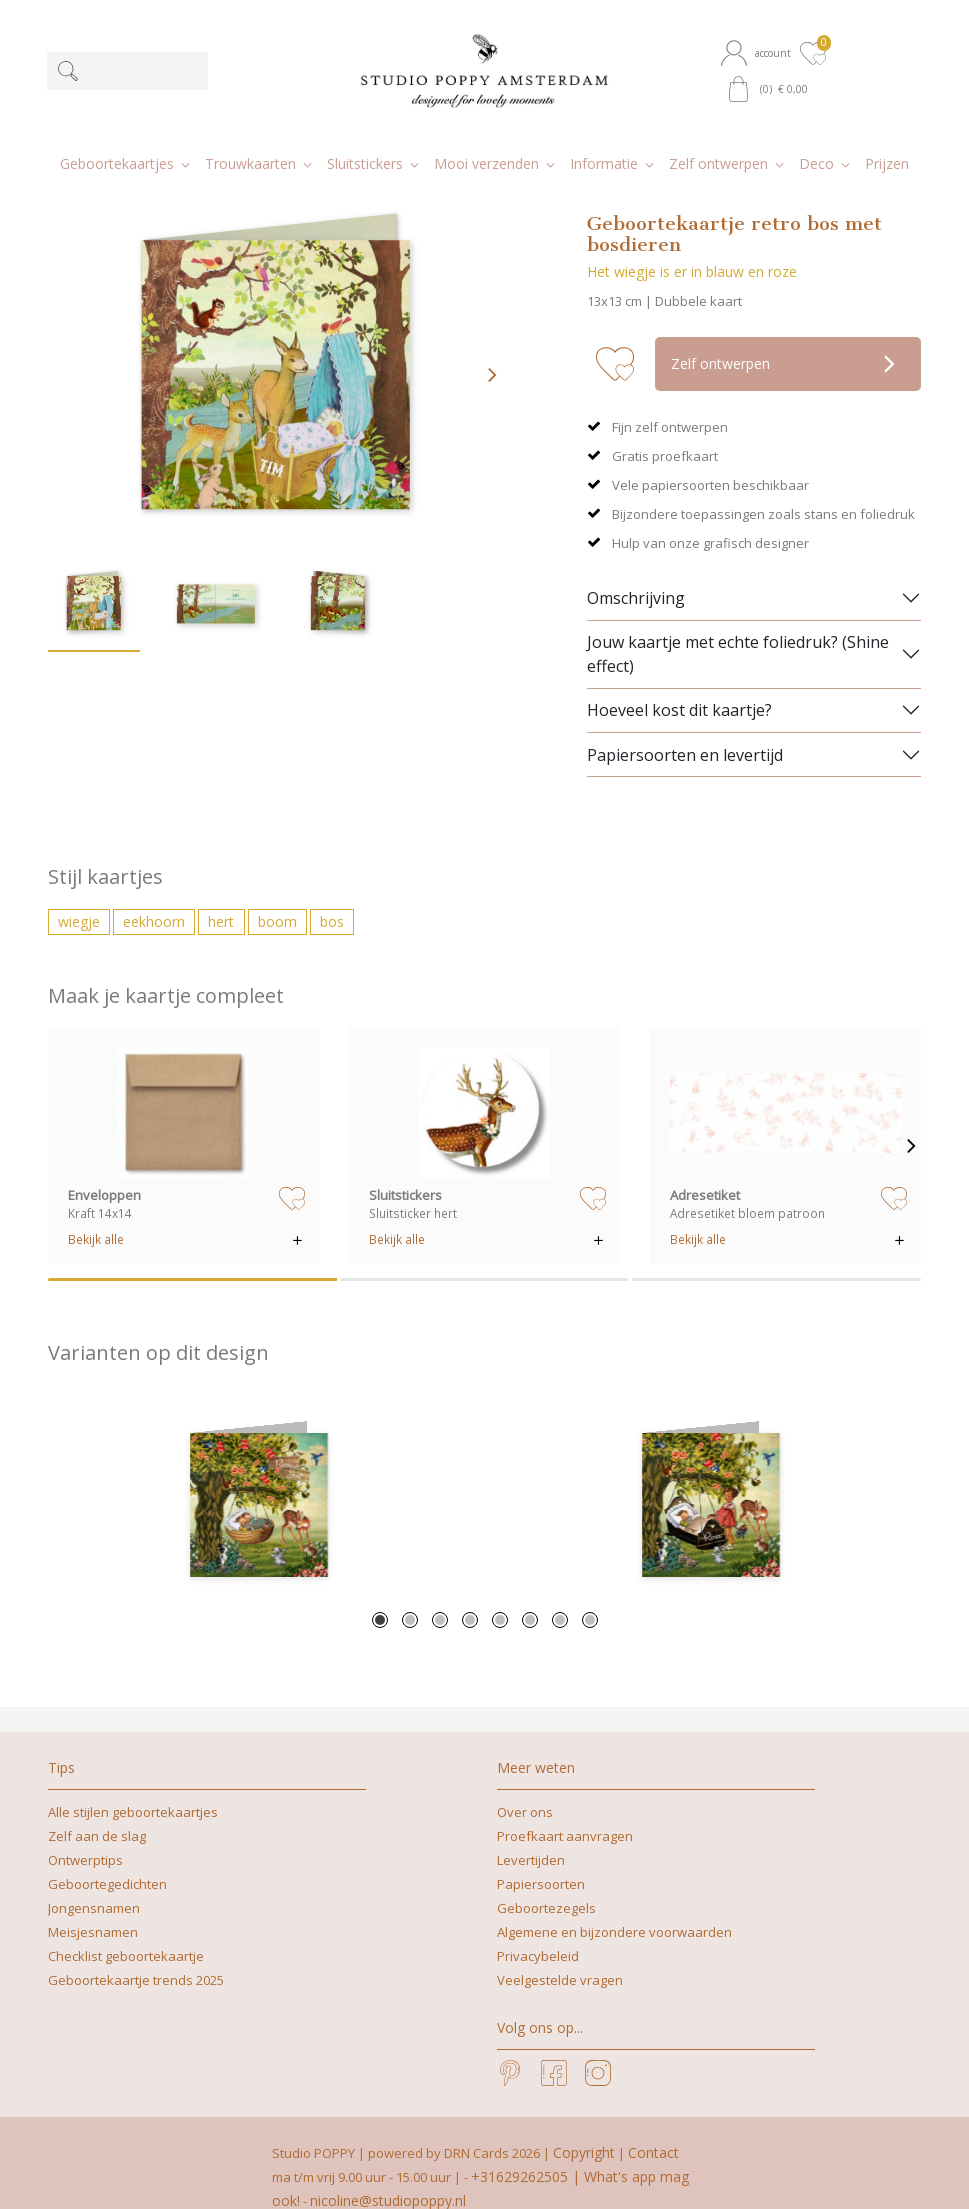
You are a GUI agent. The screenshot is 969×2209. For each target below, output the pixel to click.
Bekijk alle (96, 1211)
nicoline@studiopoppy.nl (388, 2172)
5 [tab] (500, 1592)
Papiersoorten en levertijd (685, 726)
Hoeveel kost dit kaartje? (679, 682)
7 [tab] (560, 1592)
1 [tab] (380, 1592)
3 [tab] (440, 1592)
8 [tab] (590, 1592)
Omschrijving (636, 570)
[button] (758, 53)
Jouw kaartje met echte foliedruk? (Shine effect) (738, 626)
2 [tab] (410, 1592)
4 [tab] (470, 1592)
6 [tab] (530, 1592)
